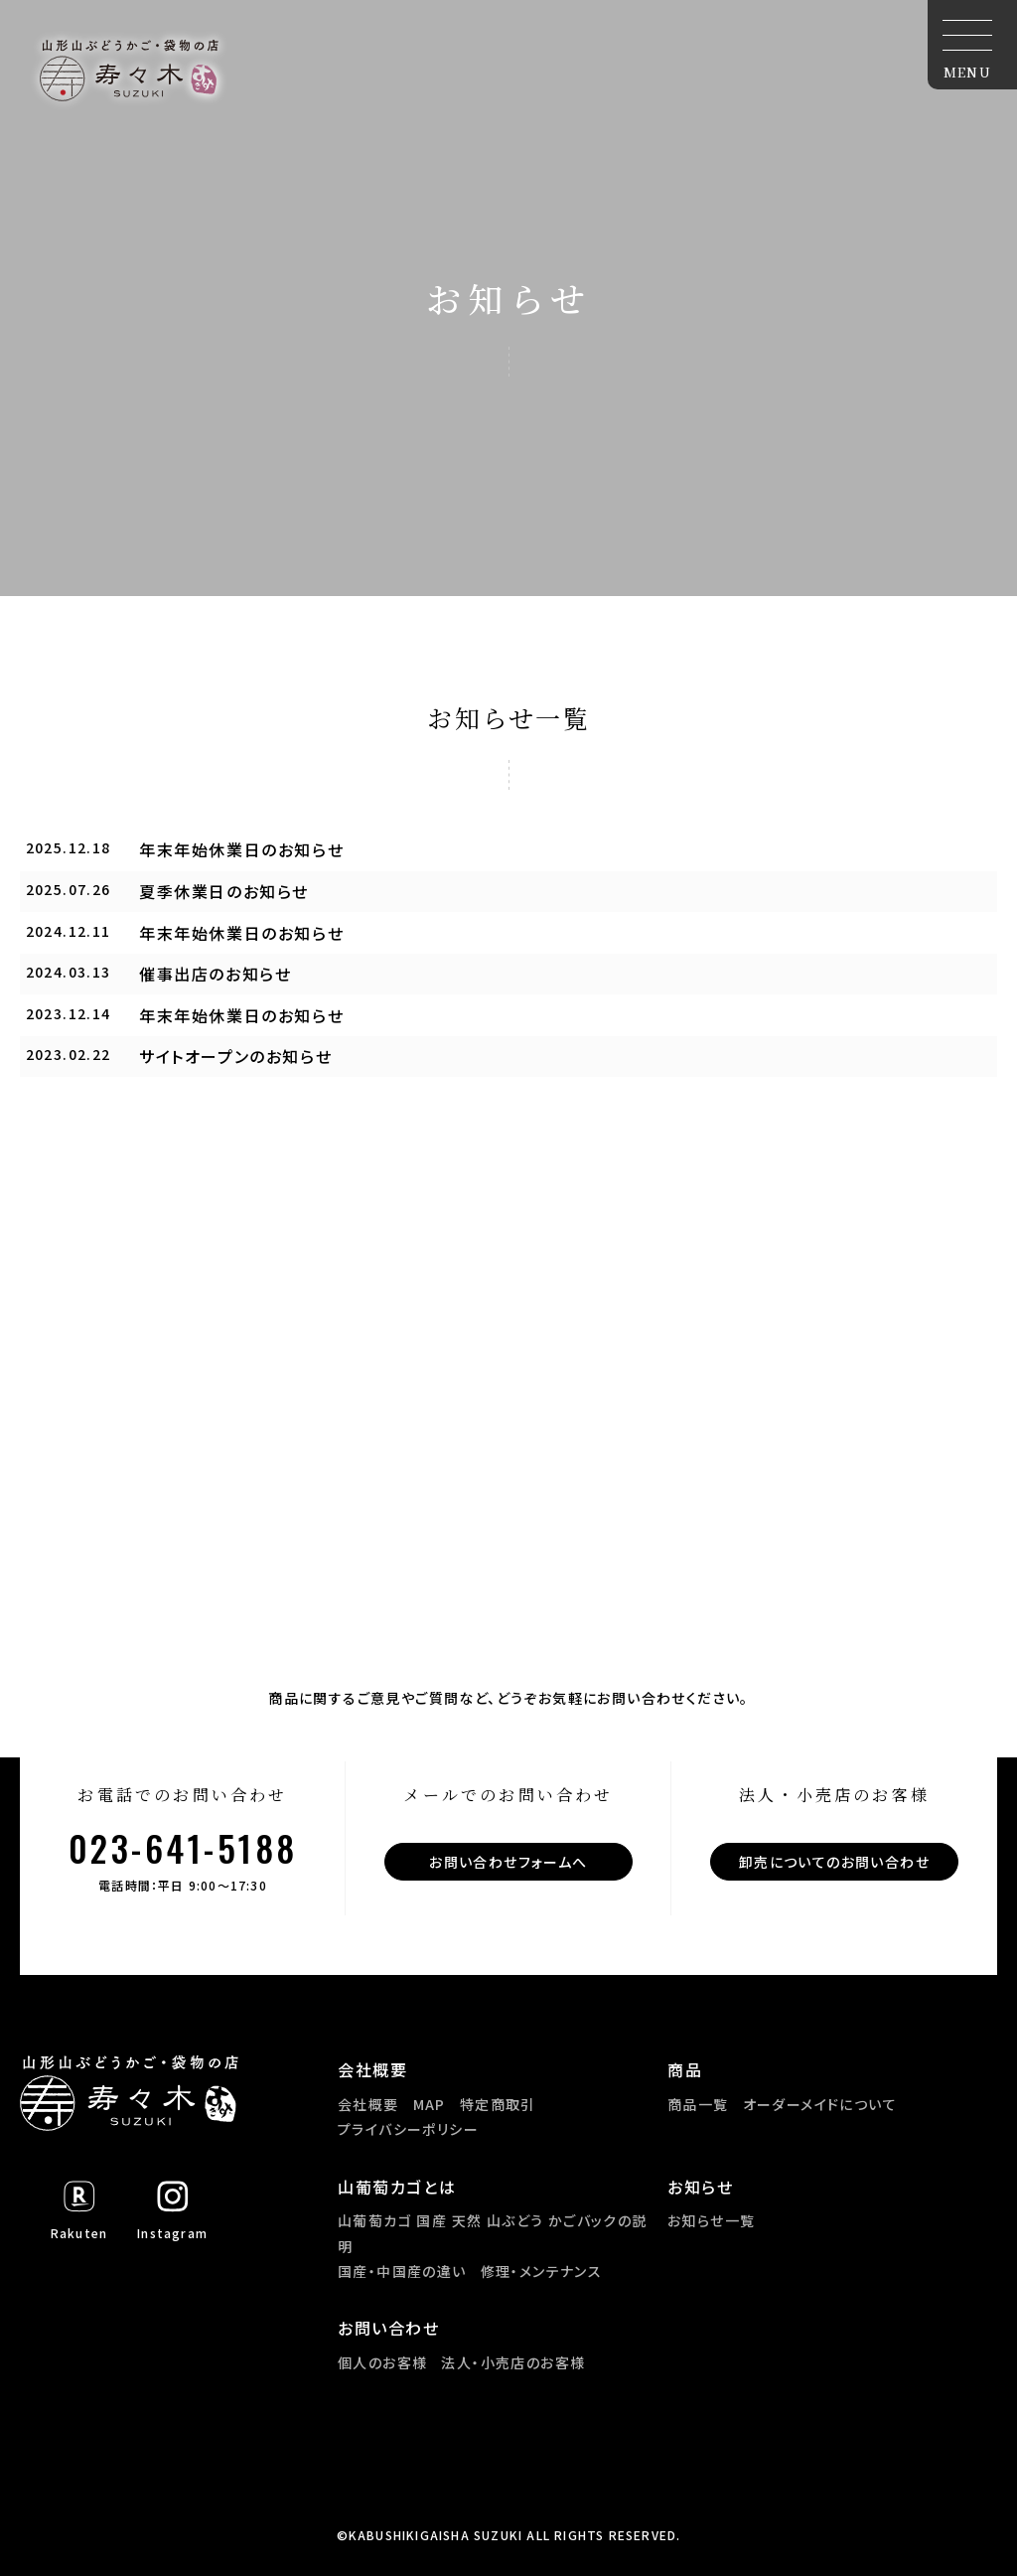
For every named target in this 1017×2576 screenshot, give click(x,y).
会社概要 (368, 2104)
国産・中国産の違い (402, 2271)
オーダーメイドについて (820, 2104)
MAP (429, 2104)
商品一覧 (698, 2104)
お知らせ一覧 (711, 2220)
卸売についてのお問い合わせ (834, 1862)
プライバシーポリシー (408, 2129)
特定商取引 (498, 2104)
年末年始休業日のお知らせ (241, 849)
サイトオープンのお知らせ (235, 1056)
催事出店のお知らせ (215, 973)
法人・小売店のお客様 (513, 2362)
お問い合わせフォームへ (508, 1862)
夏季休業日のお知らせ (224, 891)
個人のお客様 (382, 2362)
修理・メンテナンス (542, 2271)
